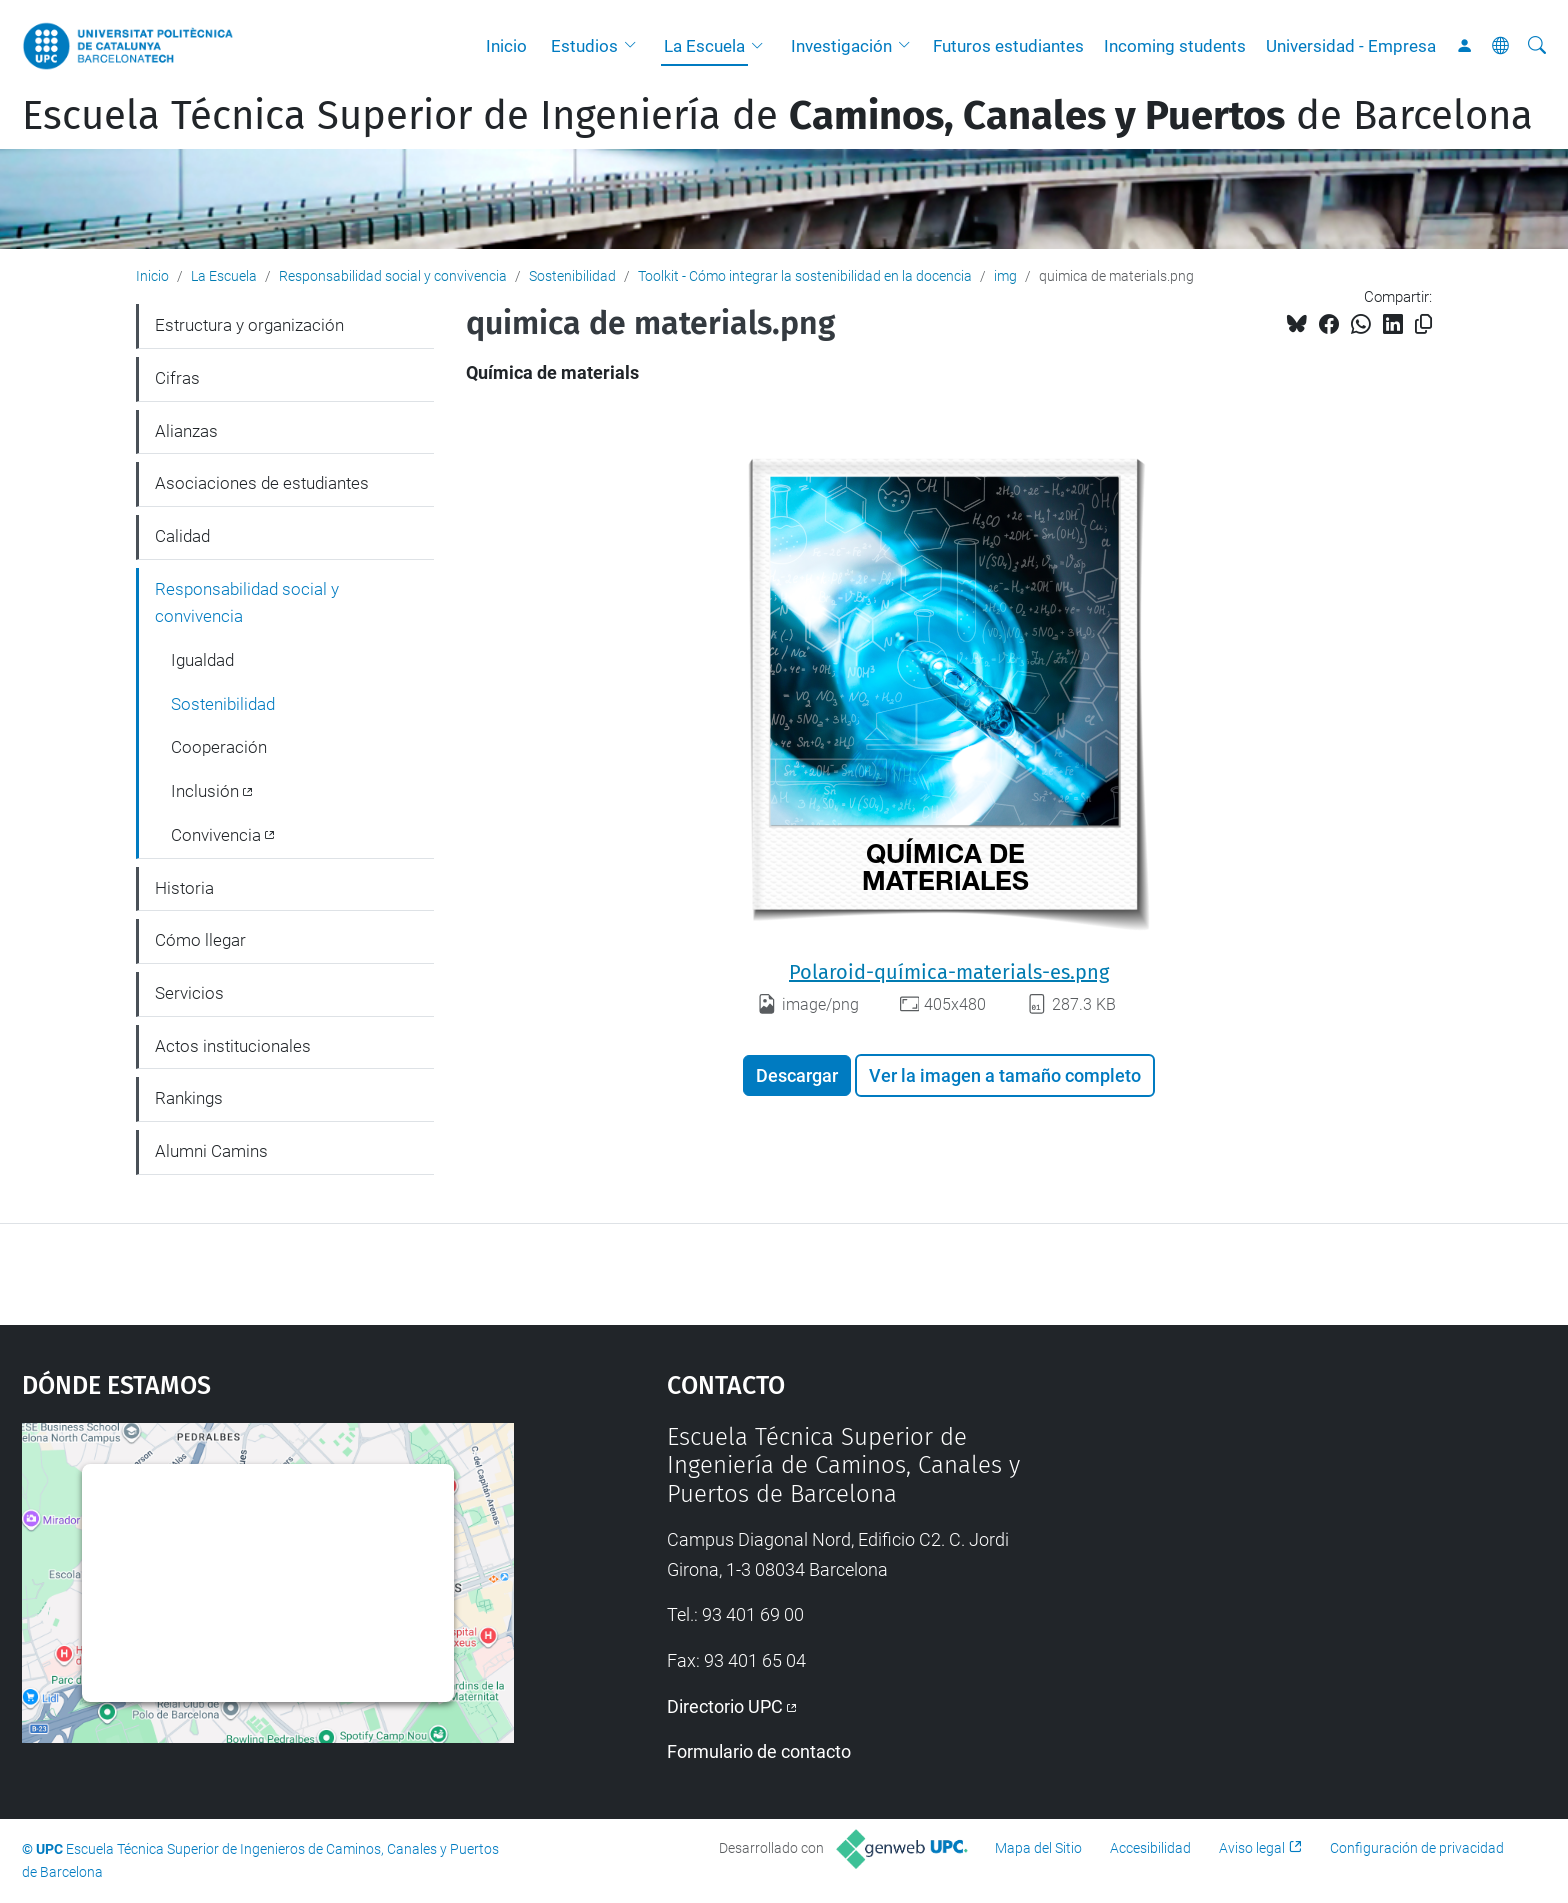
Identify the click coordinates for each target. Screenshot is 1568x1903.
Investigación (841, 46)
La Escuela (704, 46)
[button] (635, 46)
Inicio (506, 46)
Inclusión (205, 791)
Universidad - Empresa (1351, 46)
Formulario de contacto (759, 1751)
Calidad (182, 536)
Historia (184, 888)
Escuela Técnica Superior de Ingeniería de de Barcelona (777, 116)
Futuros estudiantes (1008, 46)
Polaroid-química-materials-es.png (949, 972)
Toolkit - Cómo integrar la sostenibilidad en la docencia (805, 276)
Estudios (584, 46)
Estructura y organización (249, 325)
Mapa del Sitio (1038, 1848)
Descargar (797, 1075)
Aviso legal (1252, 1848)
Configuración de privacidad (1417, 1848)
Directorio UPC (725, 1706)
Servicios (189, 993)
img (1005, 276)
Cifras (177, 378)
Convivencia (216, 835)
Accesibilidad (1150, 1848)
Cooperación (219, 747)
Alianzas (186, 431)
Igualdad (202, 660)
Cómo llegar (200, 940)
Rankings (189, 1098)
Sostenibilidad (572, 276)
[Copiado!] (1423, 324)
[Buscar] (1537, 46)
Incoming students (1175, 46)
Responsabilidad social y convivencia (393, 276)
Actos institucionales (233, 1046)
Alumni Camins (211, 1151)
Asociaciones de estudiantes (262, 483)
